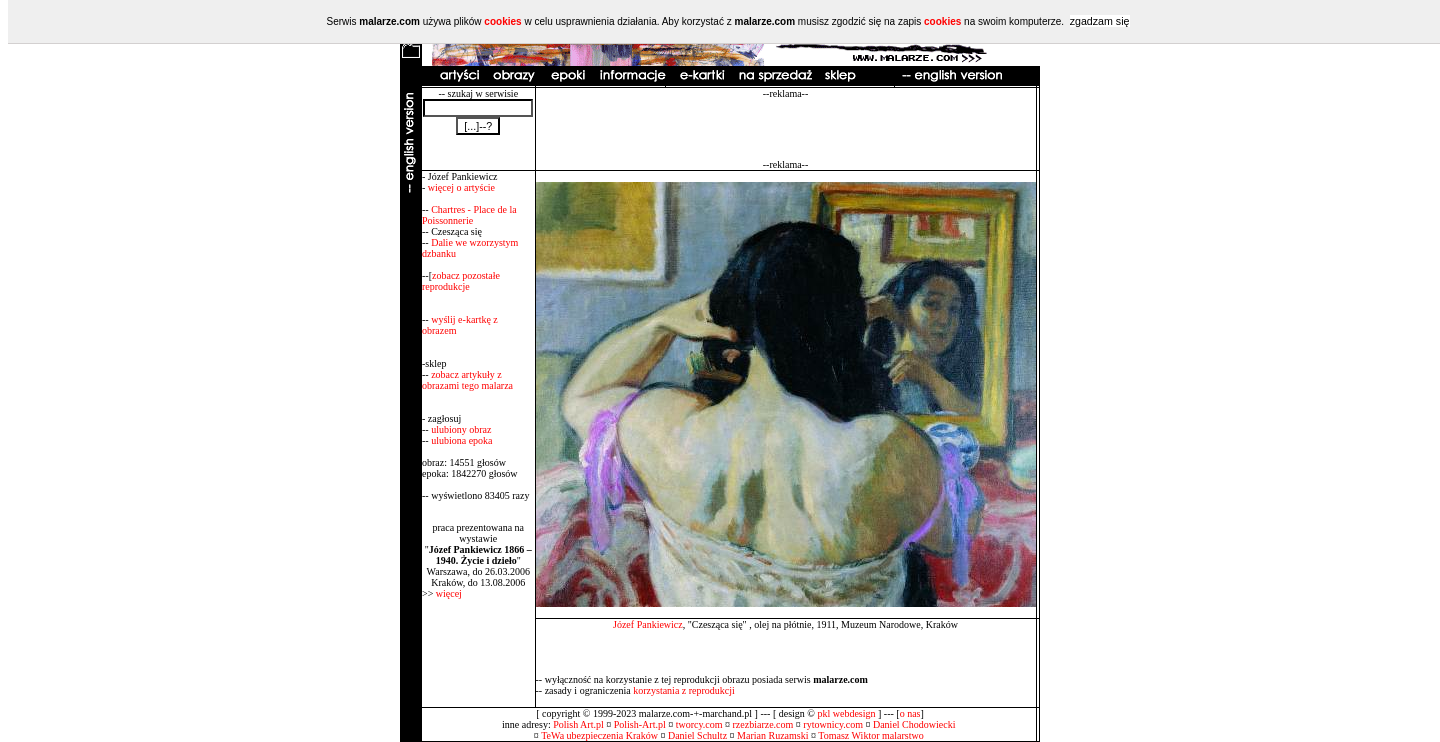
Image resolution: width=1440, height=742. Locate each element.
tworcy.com (699, 724)
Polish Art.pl (578, 724)
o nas (910, 713)
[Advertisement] (786, 129)
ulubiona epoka (461, 440)
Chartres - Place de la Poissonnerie (469, 215)
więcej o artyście (461, 187)
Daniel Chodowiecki (914, 724)
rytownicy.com (833, 724)
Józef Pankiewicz (648, 624)
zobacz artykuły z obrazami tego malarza (467, 380)
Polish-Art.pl (640, 724)
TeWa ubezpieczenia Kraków (599, 735)
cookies (502, 21)
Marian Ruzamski (772, 735)
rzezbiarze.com (763, 724)
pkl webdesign (846, 713)
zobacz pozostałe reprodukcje (461, 281)
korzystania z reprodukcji (684, 690)
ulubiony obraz (461, 429)
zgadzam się (1100, 21)
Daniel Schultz (697, 735)
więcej (449, 593)
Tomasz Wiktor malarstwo (870, 735)
